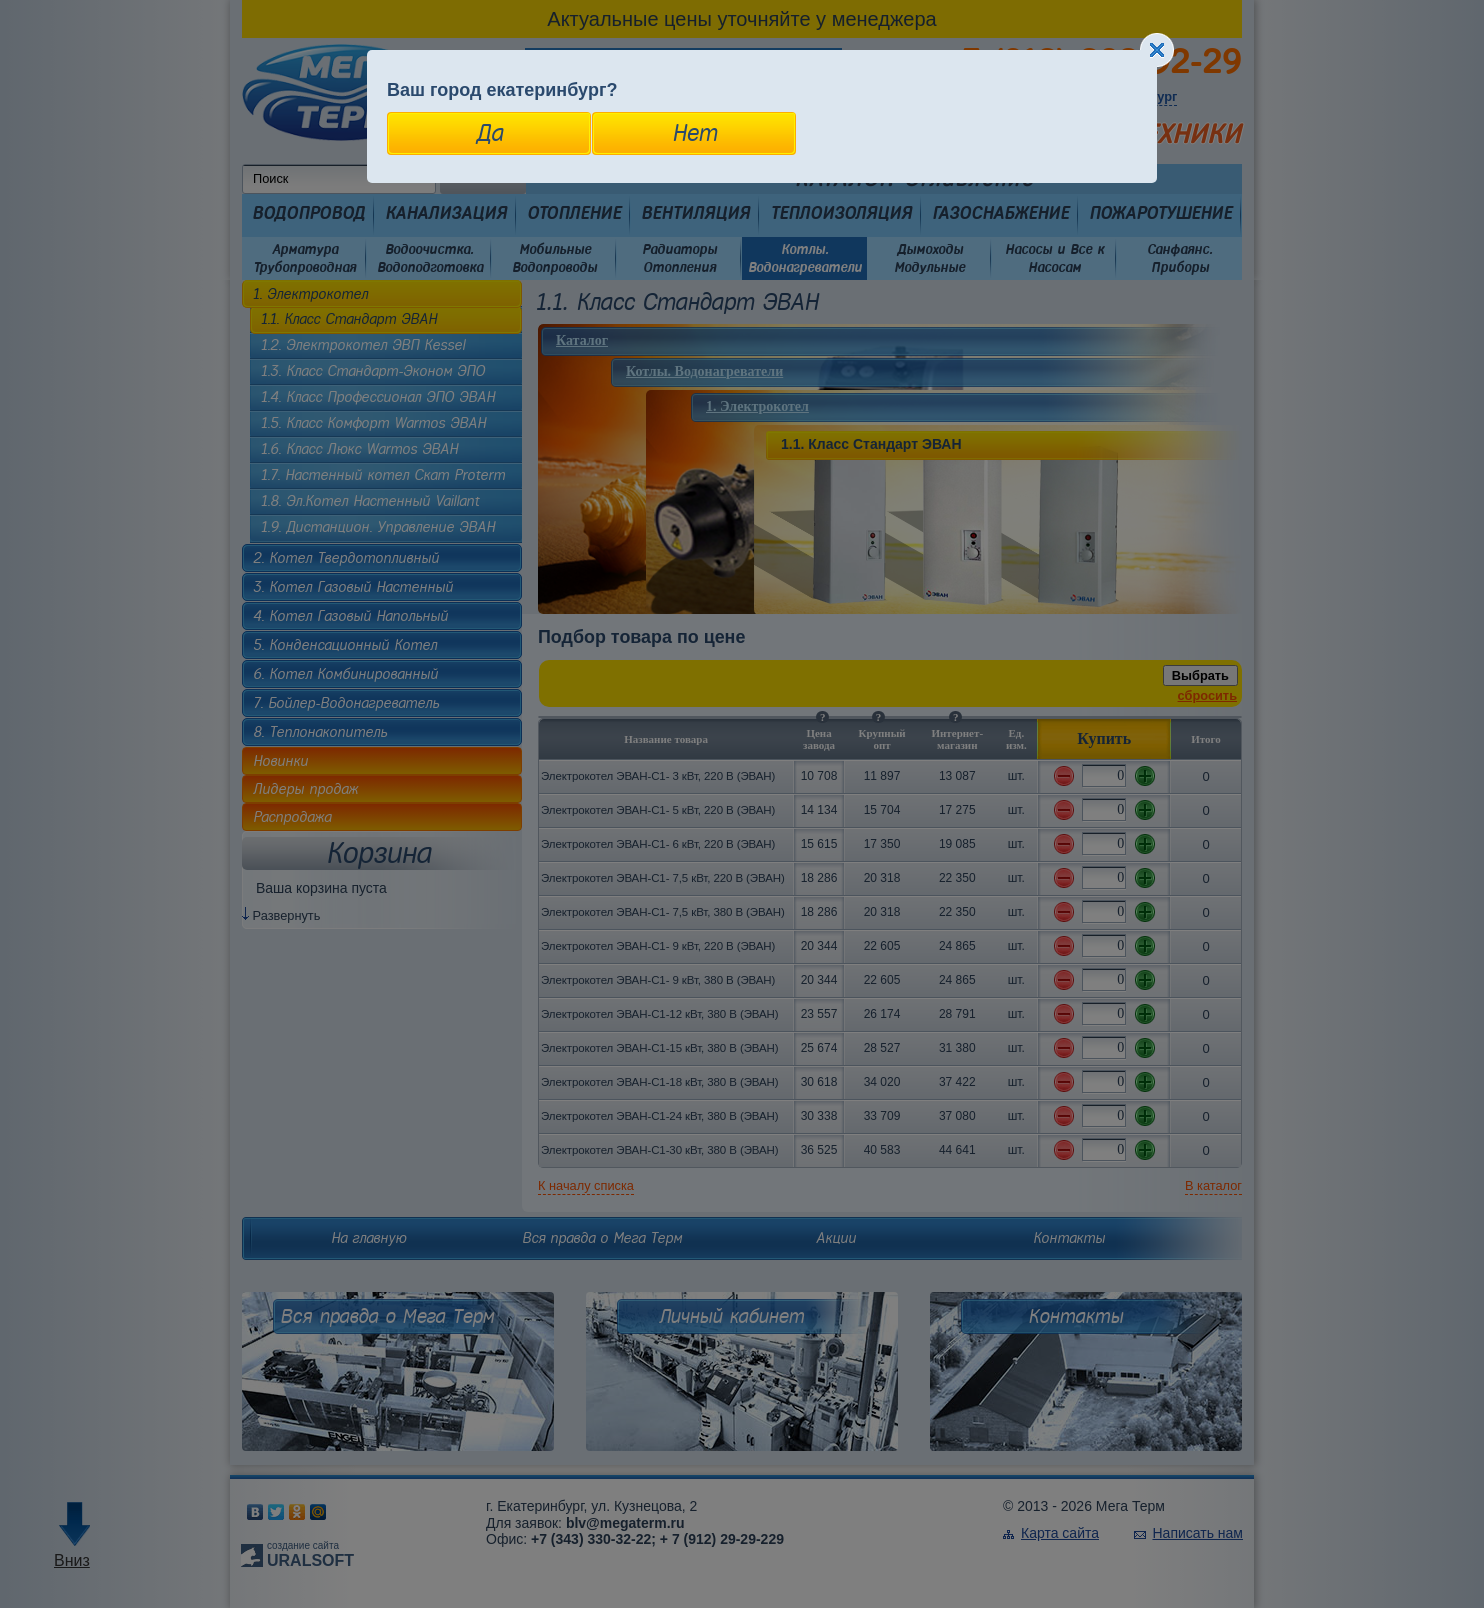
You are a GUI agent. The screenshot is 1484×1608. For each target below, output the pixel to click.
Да (489, 133)
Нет (694, 133)
